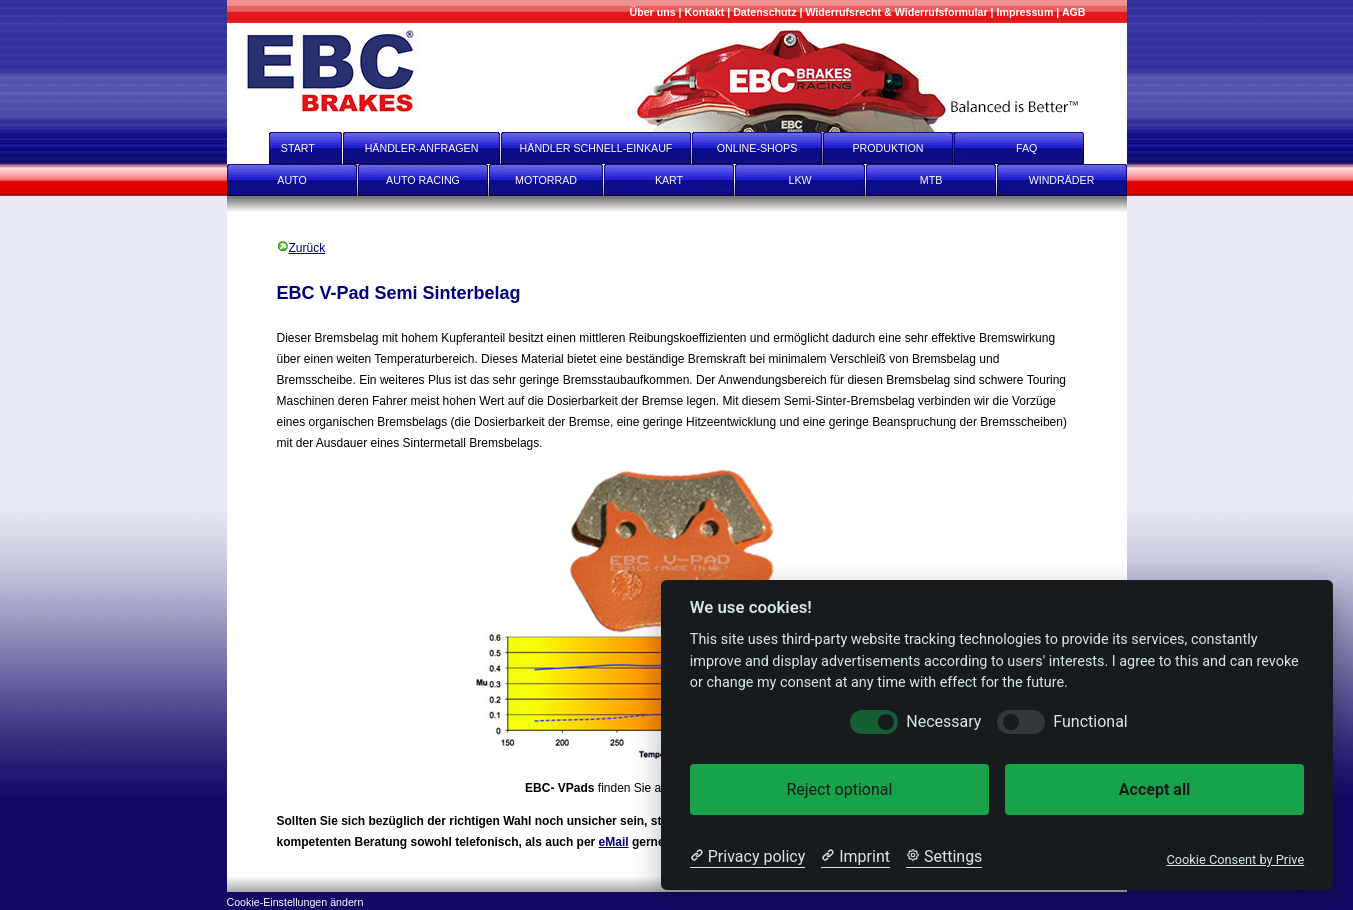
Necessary (943, 721)
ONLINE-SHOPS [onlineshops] (757, 148)
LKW (799, 180)
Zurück (301, 248)
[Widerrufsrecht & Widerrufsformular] (896, 12)
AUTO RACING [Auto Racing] (423, 180)
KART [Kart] (669, 180)
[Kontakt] (705, 12)
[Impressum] (1025, 12)
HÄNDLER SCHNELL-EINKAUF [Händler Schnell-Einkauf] (596, 148)
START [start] (284, 148)
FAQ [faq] (1040, 148)
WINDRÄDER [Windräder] (1062, 180)
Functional (1090, 721)
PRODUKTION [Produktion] (887, 148)
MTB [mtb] (931, 180)
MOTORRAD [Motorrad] (546, 180)
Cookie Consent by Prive (1235, 859)
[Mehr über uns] (652, 12)
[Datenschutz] (764, 12)
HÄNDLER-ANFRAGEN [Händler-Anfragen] (422, 148)
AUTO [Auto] (291, 180)
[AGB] (1074, 12)
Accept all (1154, 789)
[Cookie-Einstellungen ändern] (295, 900)
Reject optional (839, 789)
